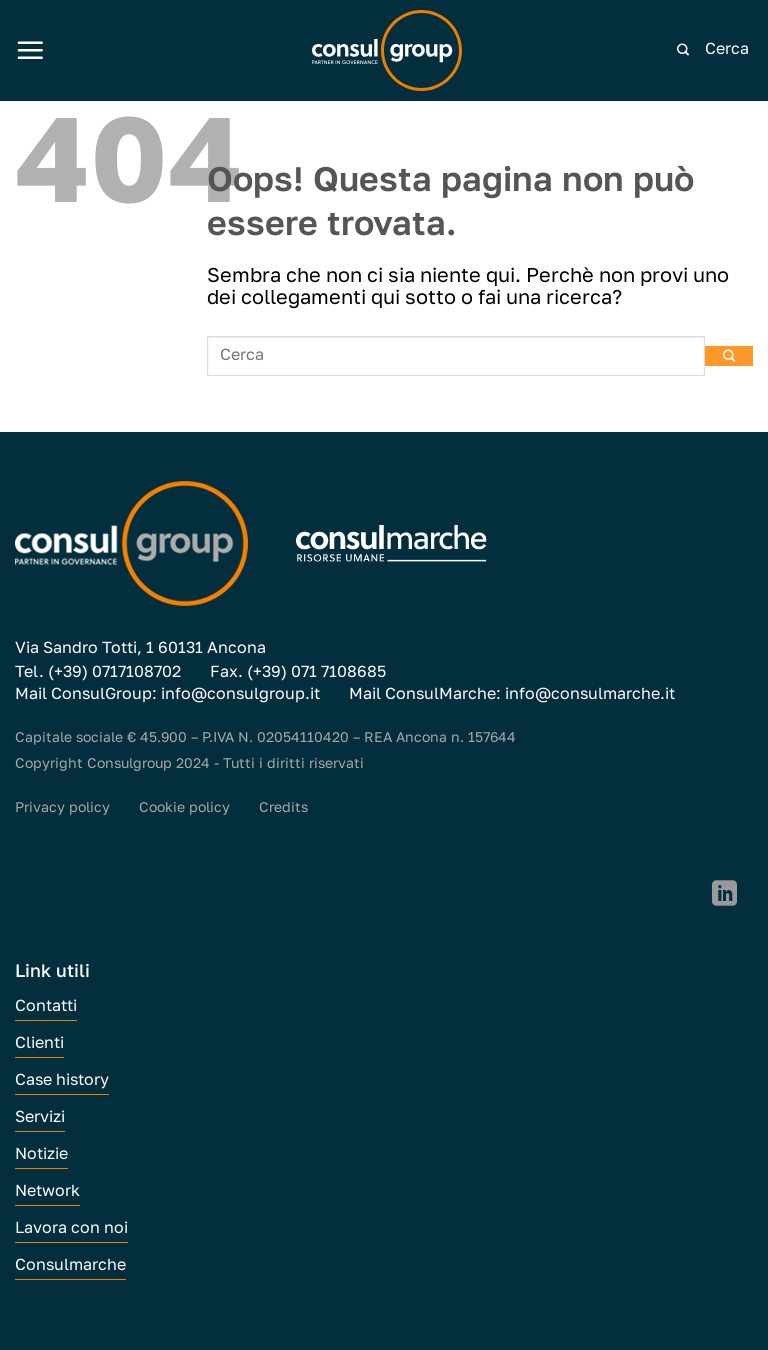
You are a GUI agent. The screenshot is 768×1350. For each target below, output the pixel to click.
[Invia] (683, 50)
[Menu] (30, 50)
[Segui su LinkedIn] (724, 895)
